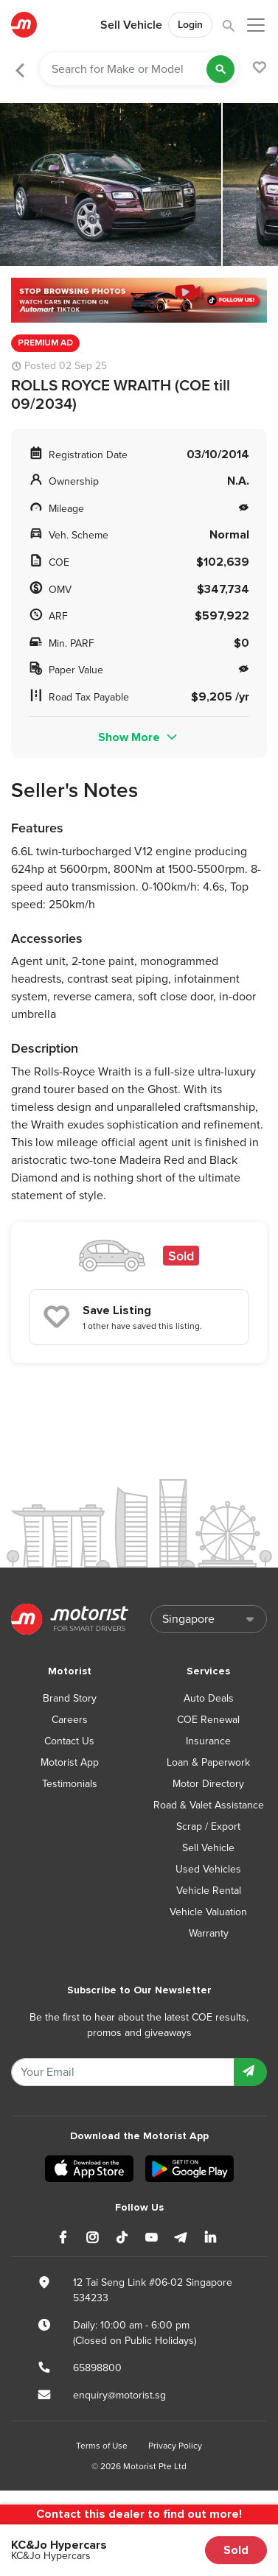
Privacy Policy (175, 2445)
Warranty (209, 1933)
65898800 (97, 2368)
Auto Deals (209, 1698)
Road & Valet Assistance (208, 1805)
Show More (138, 737)
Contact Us (69, 1741)
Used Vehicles (208, 1869)
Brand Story (70, 1698)
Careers (70, 1719)
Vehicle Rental (208, 1890)
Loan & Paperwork (208, 1762)
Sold (236, 2550)
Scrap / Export (208, 1826)
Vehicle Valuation (208, 1912)
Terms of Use (102, 2445)
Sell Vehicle (131, 25)
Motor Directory (208, 1783)
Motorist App (70, 1762)
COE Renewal (208, 1719)
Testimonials (69, 1783)
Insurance (208, 1741)
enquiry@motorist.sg (119, 2395)
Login (190, 24)
